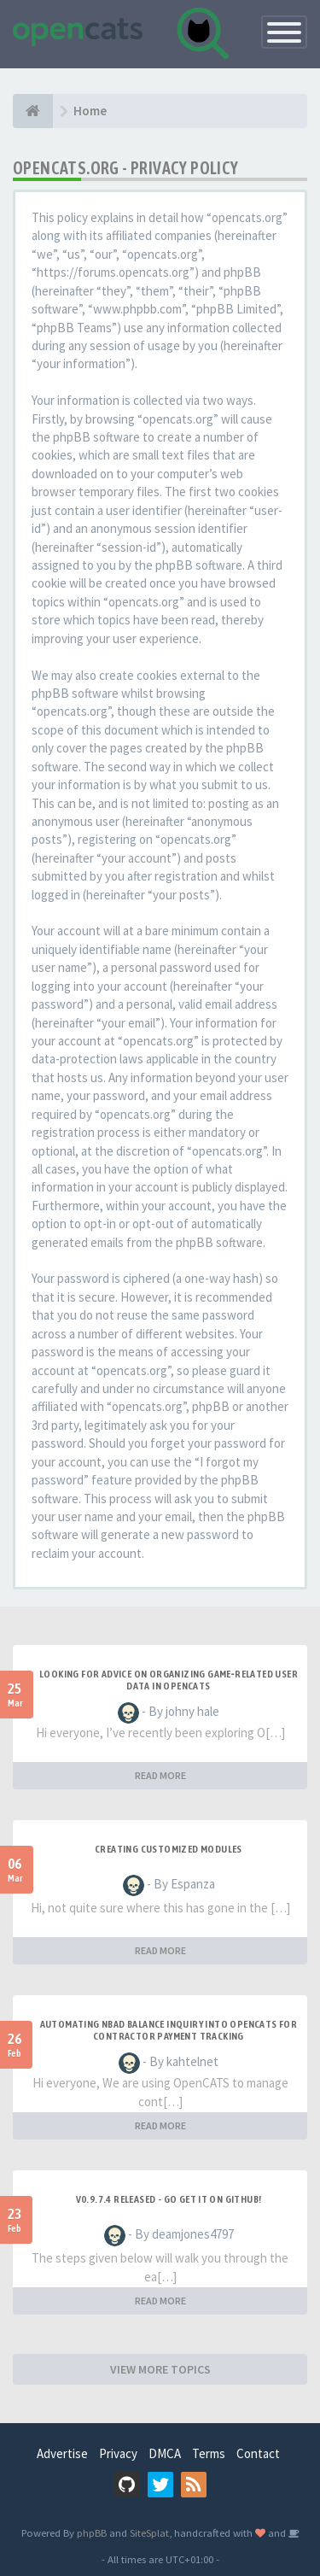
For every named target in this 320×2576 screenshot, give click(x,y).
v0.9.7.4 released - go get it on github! (169, 2199)
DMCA (164, 2453)
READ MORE (160, 1775)
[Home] (33, 111)
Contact (258, 2453)
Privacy (118, 2453)
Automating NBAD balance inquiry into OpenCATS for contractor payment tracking (169, 2030)
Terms (208, 2453)
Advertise (62, 2453)
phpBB (92, 2532)
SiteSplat (149, 2532)
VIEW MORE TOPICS (160, 2369)
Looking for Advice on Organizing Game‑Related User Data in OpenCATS (168, 1680)
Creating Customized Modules (168, 1849)
